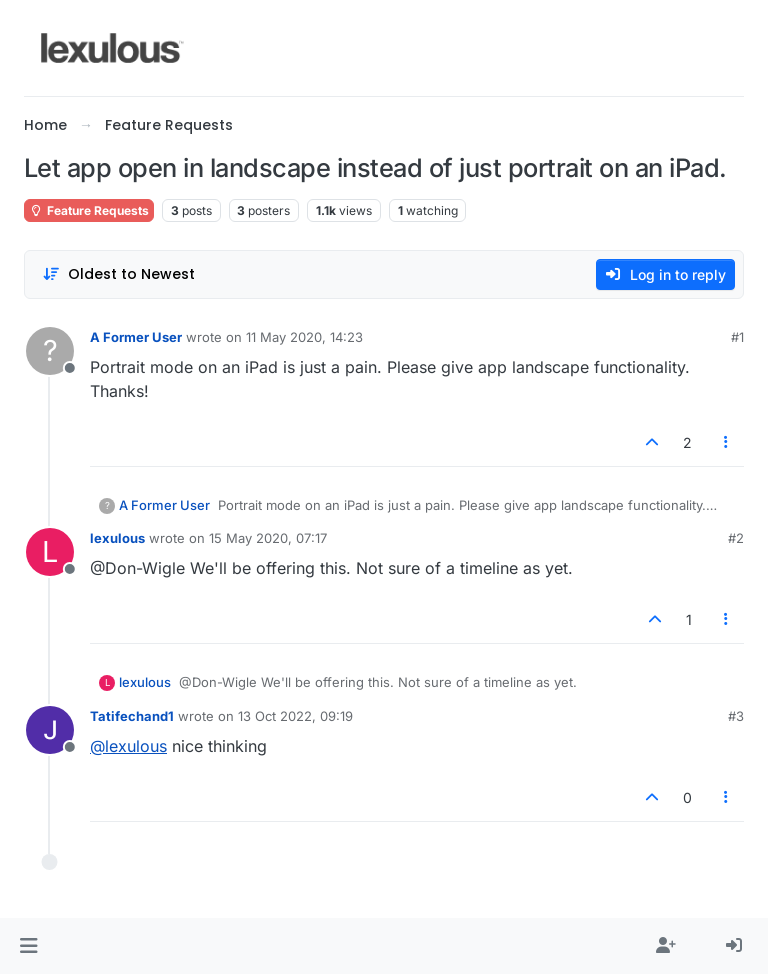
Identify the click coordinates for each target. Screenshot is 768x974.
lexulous (117, 538)
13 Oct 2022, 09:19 (295, 716)
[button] (28, 946)
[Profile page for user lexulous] (50, 552)
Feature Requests (89, 210)
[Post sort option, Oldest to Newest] (118, 274)
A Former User (136, 337)
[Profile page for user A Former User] (50, 351)
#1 (737, 337)
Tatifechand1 (132, 716)
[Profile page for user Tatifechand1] (50, 730)
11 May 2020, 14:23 (304, 337)
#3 (736, 716)
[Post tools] (727, 442)
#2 (736, 538)
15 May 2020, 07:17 (268, 538)
